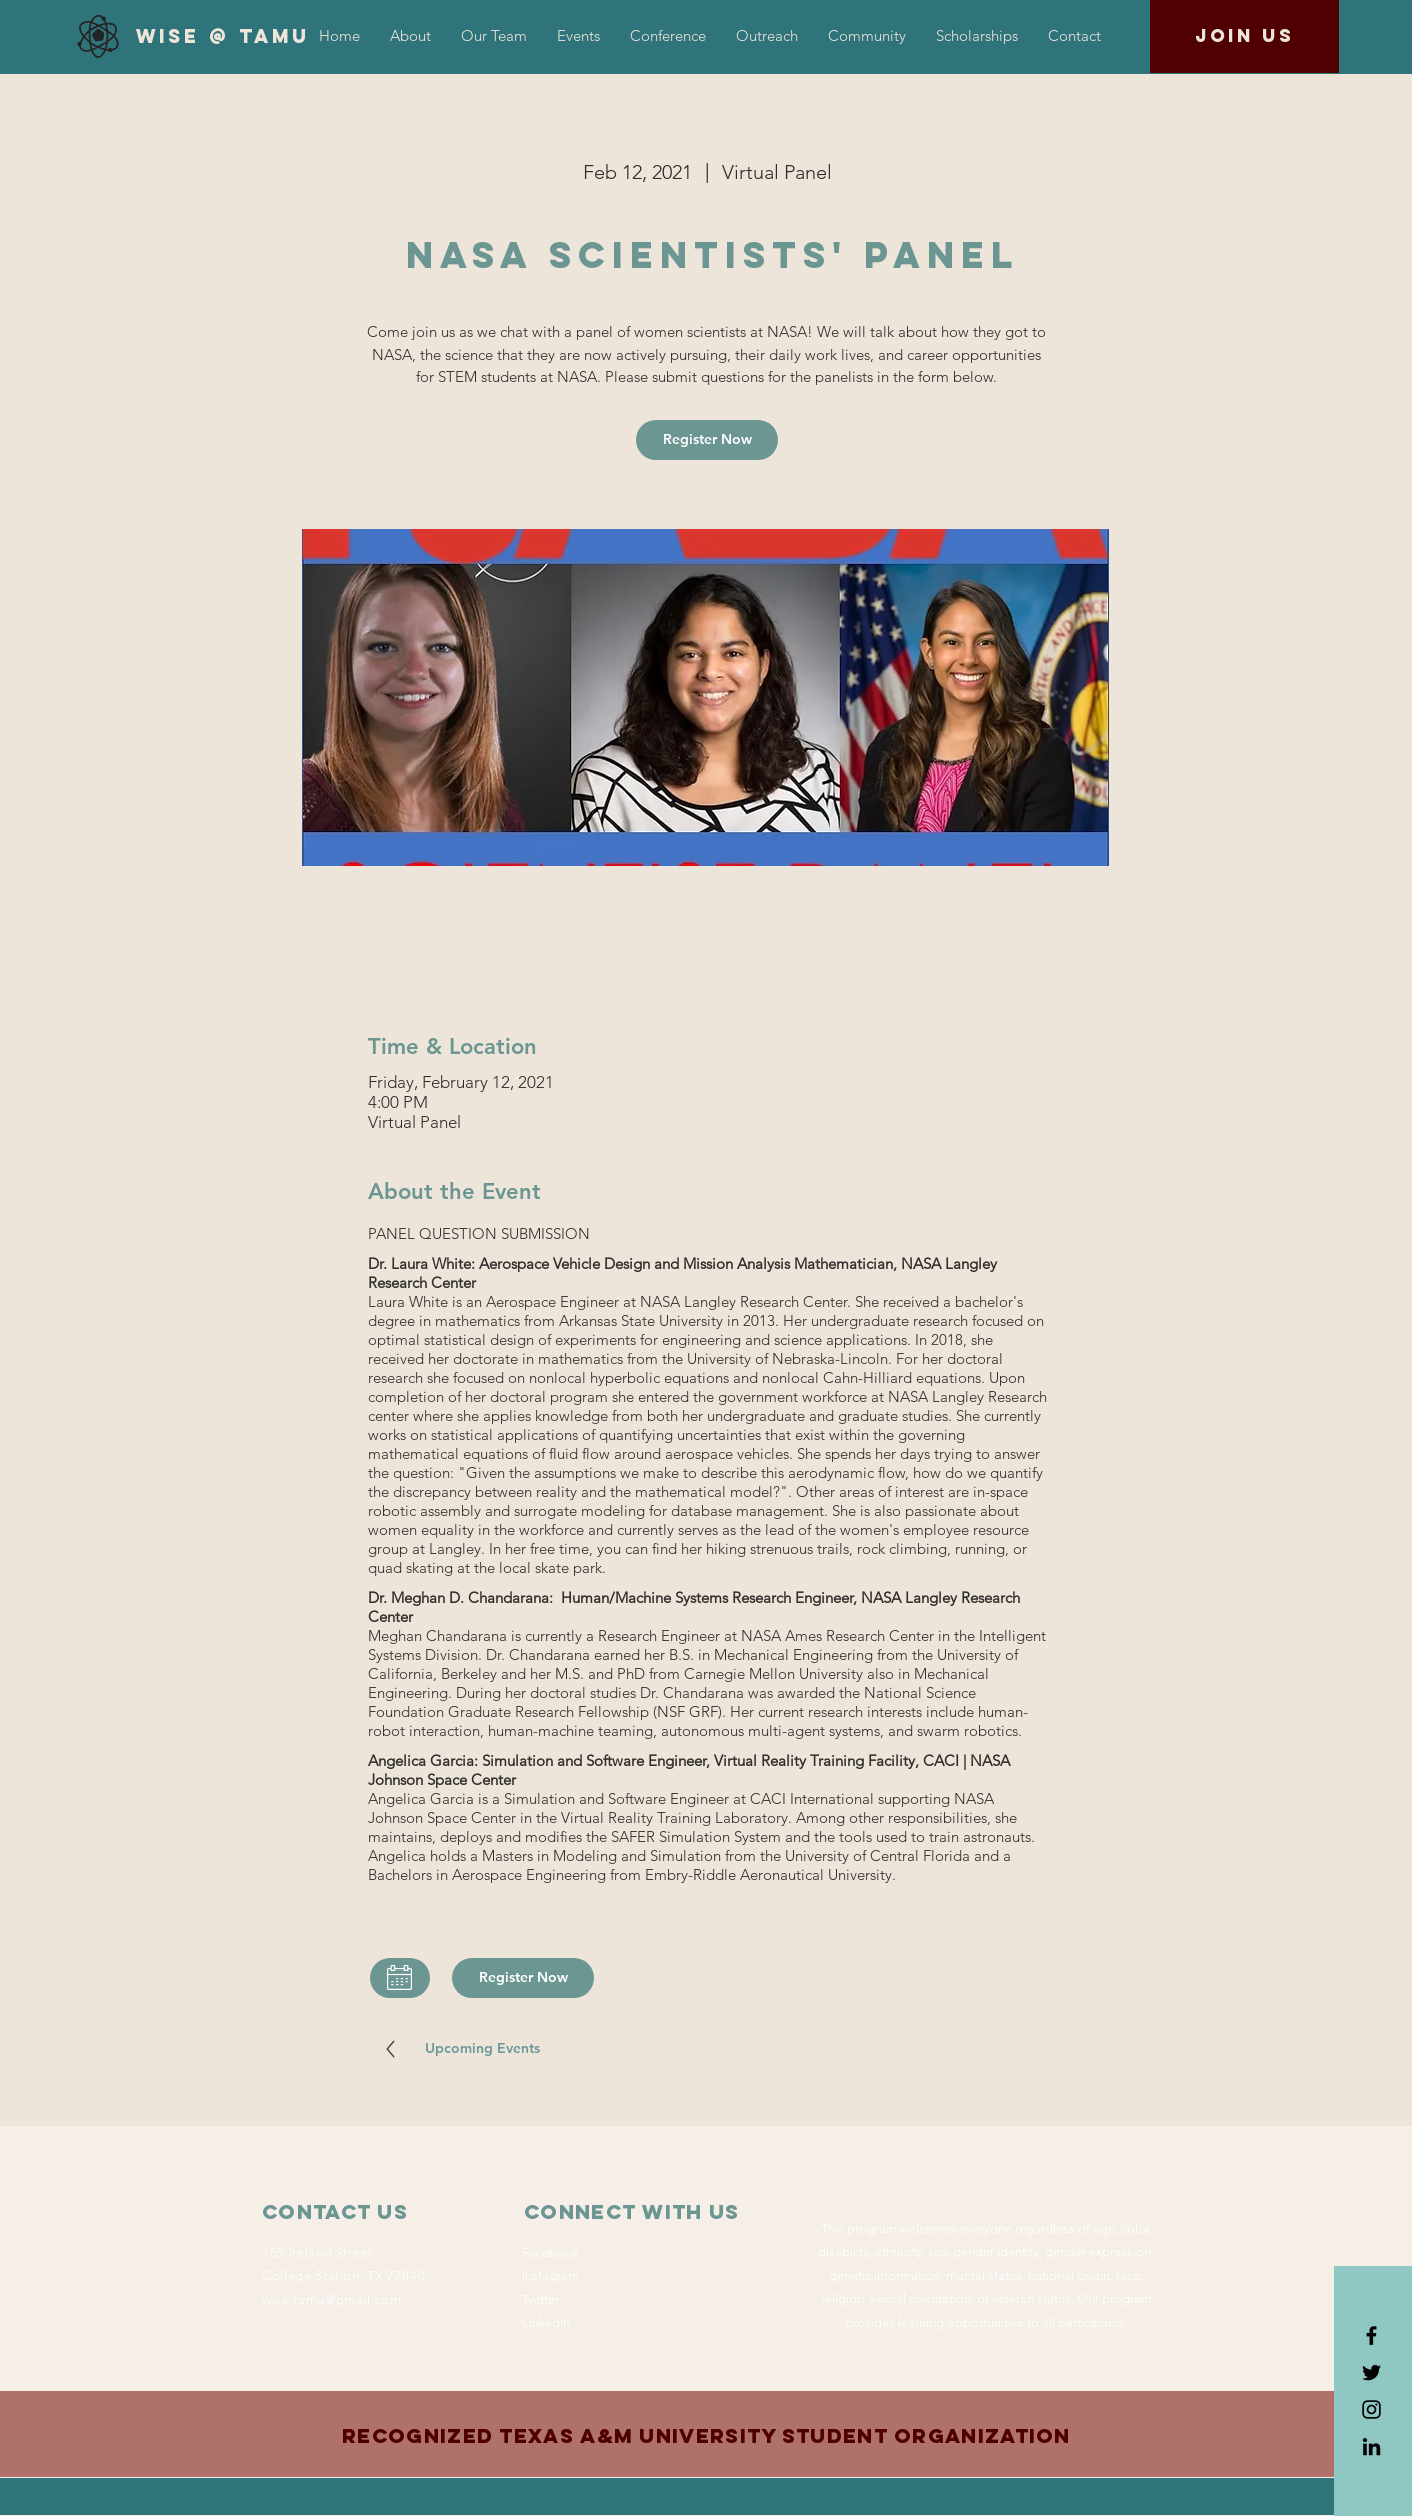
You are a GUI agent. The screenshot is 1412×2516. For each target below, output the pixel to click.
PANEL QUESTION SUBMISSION (479, 1233)
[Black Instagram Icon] (1371, 2409)
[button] (668, 36)
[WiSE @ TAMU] (222, 37)
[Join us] (1244, 36)
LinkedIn (546, 2322)
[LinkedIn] (1371, 2446)
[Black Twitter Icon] (1371, 2372)
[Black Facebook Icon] (1371, 2335)
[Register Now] (707, 440)
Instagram (550, 2275)
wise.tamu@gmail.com (331, 2299)
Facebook (550, 2252)
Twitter (540, 2299)
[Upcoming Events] (482, 2049)
